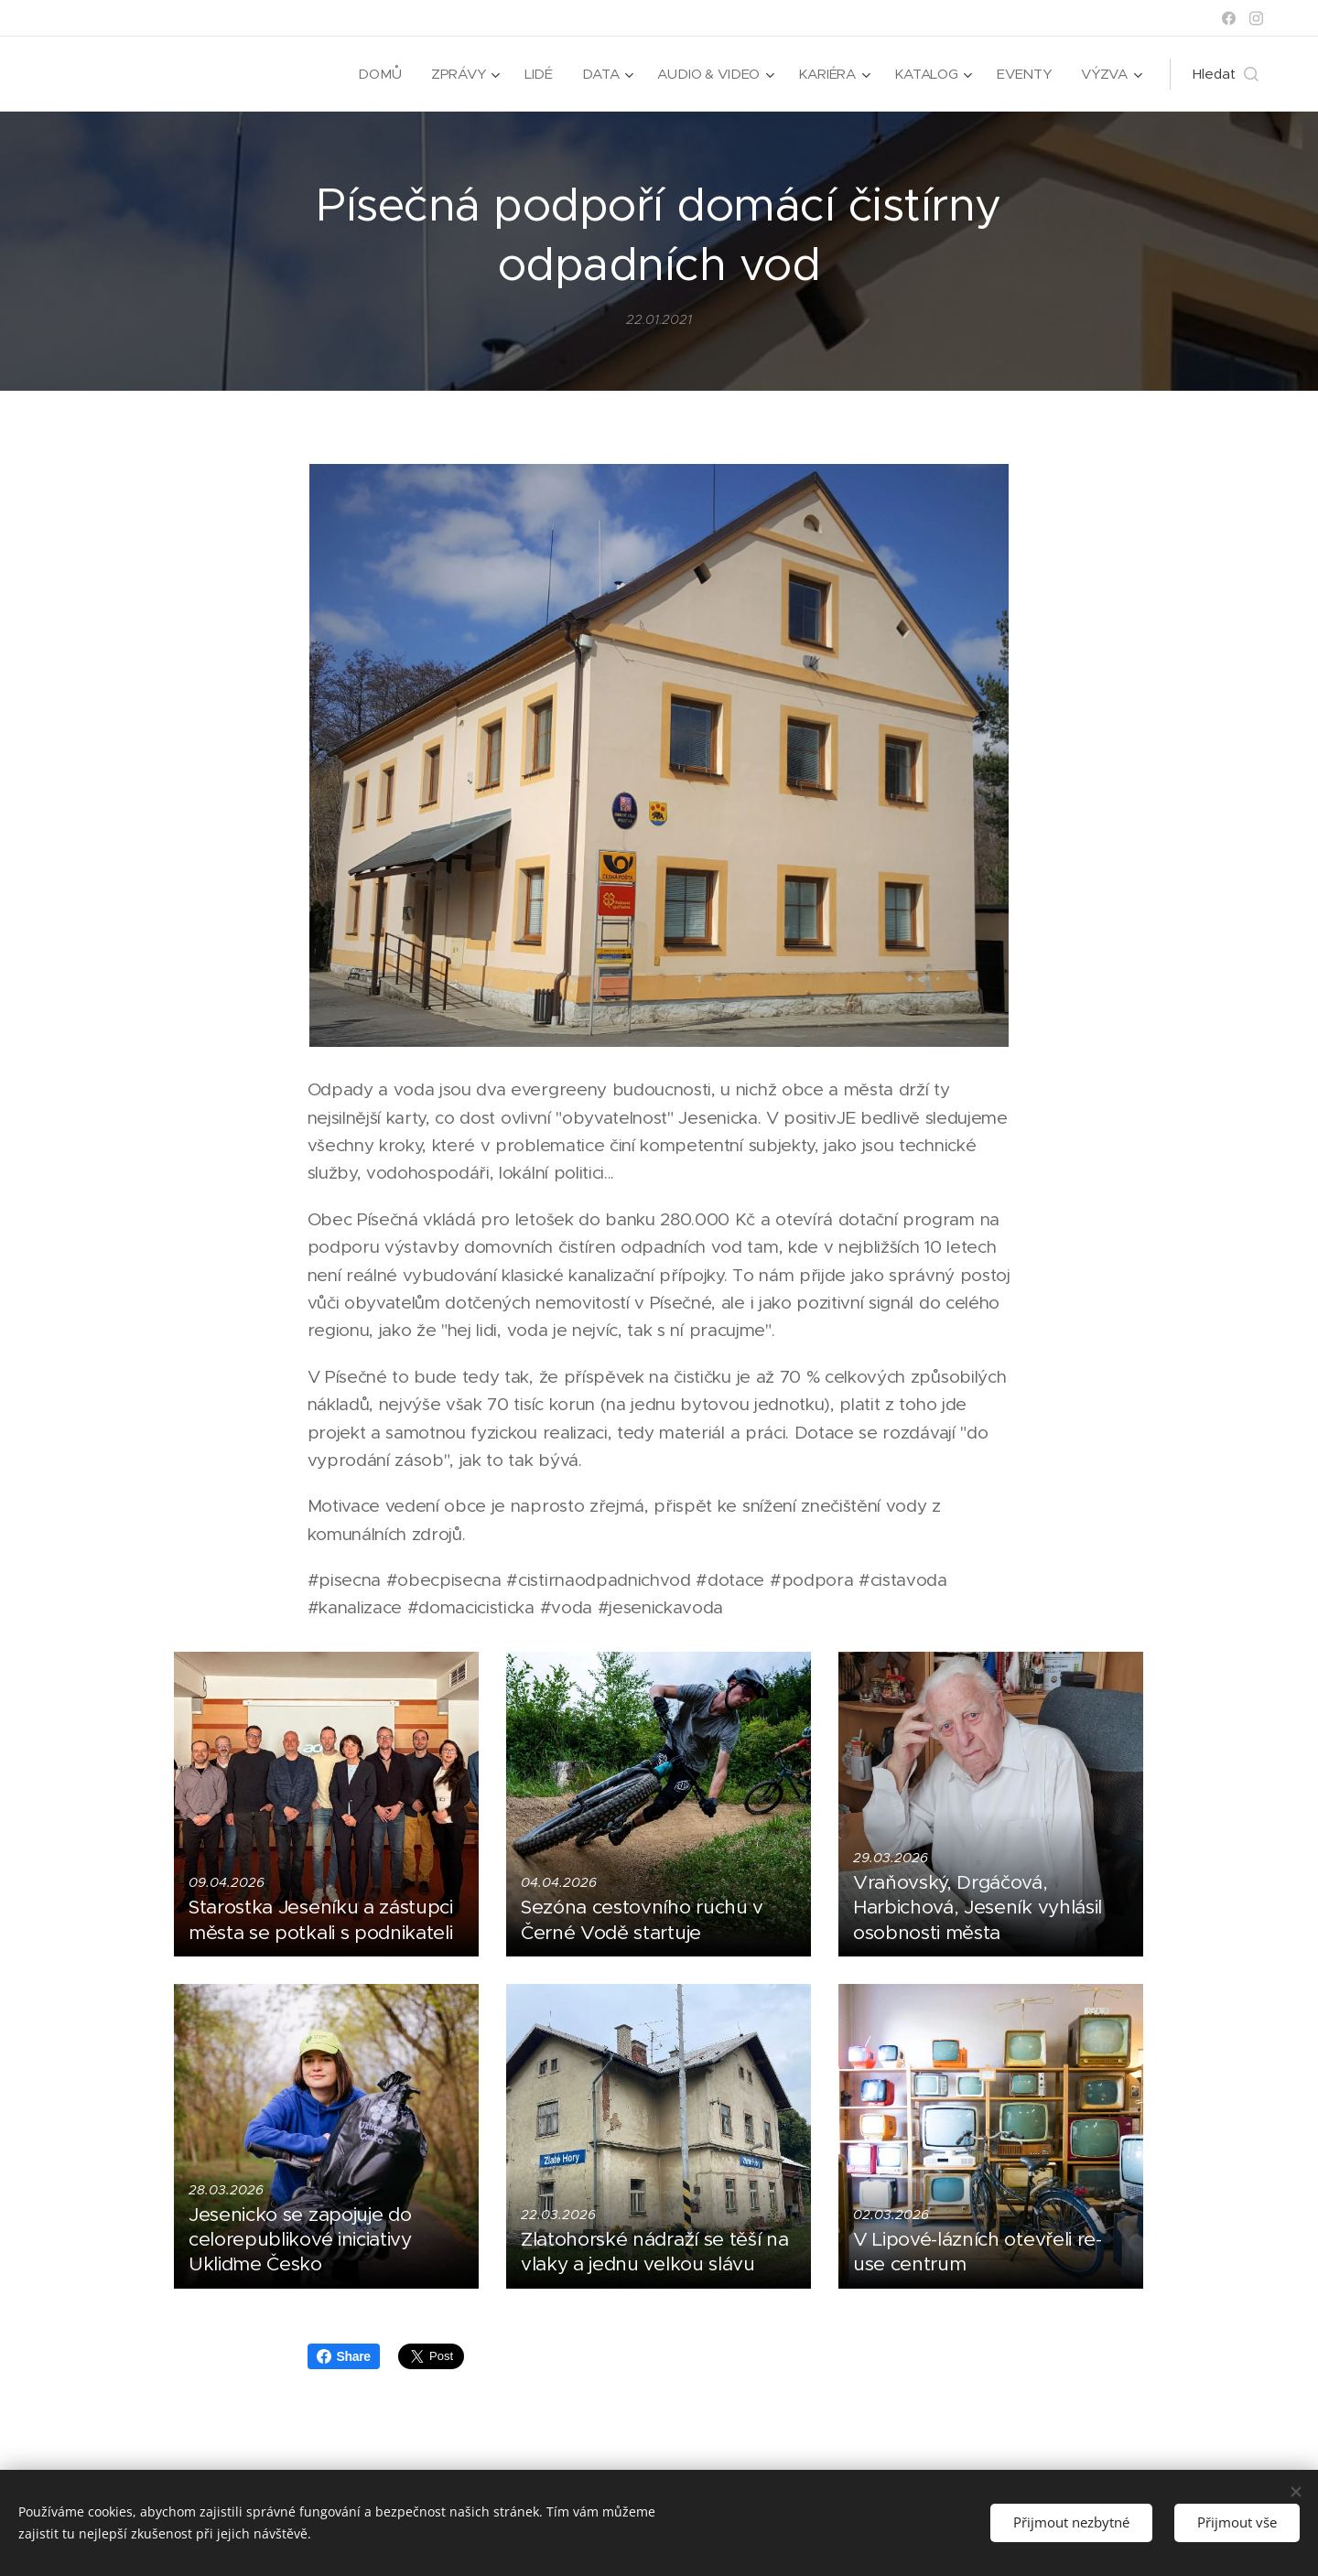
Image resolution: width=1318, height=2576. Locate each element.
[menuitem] (376, 74)
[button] (1225, 74)
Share (344, 2356)
